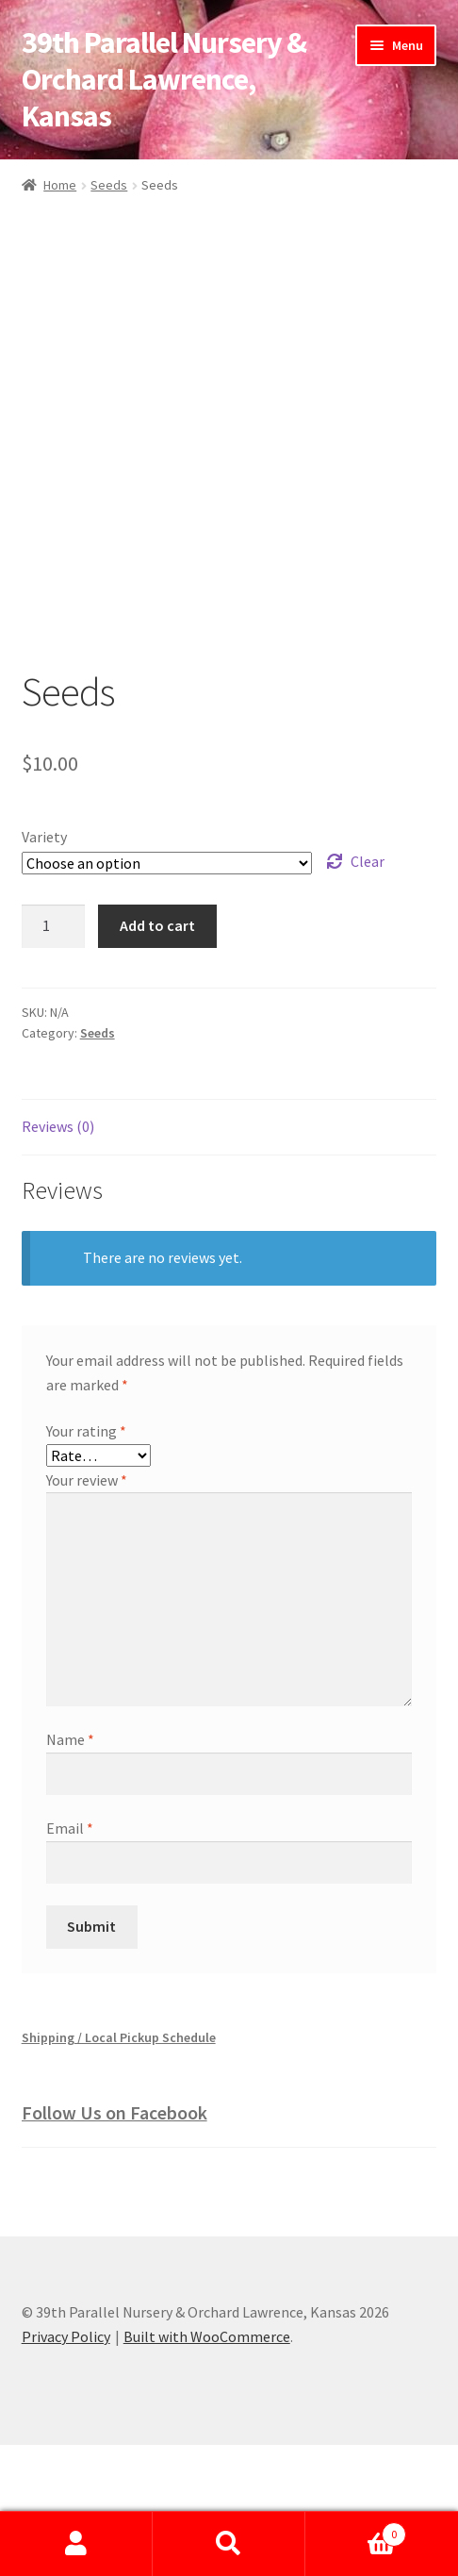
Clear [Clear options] (367, 992)
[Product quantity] (54, 1057)
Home (59, 184)
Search (229, 2544)
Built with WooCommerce (206, 2467)
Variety (44, 967)
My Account (76, 2544)
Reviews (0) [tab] (58, 1257)
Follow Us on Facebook (114, 2243)
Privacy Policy (66, 2467)
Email (69, 1959)
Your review (86, 1611)
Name (70, 1870)
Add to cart (157, 1056)
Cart (355, 2530)
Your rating (86, 1562)
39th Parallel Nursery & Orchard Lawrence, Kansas (164, 79)
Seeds (108, 184)
